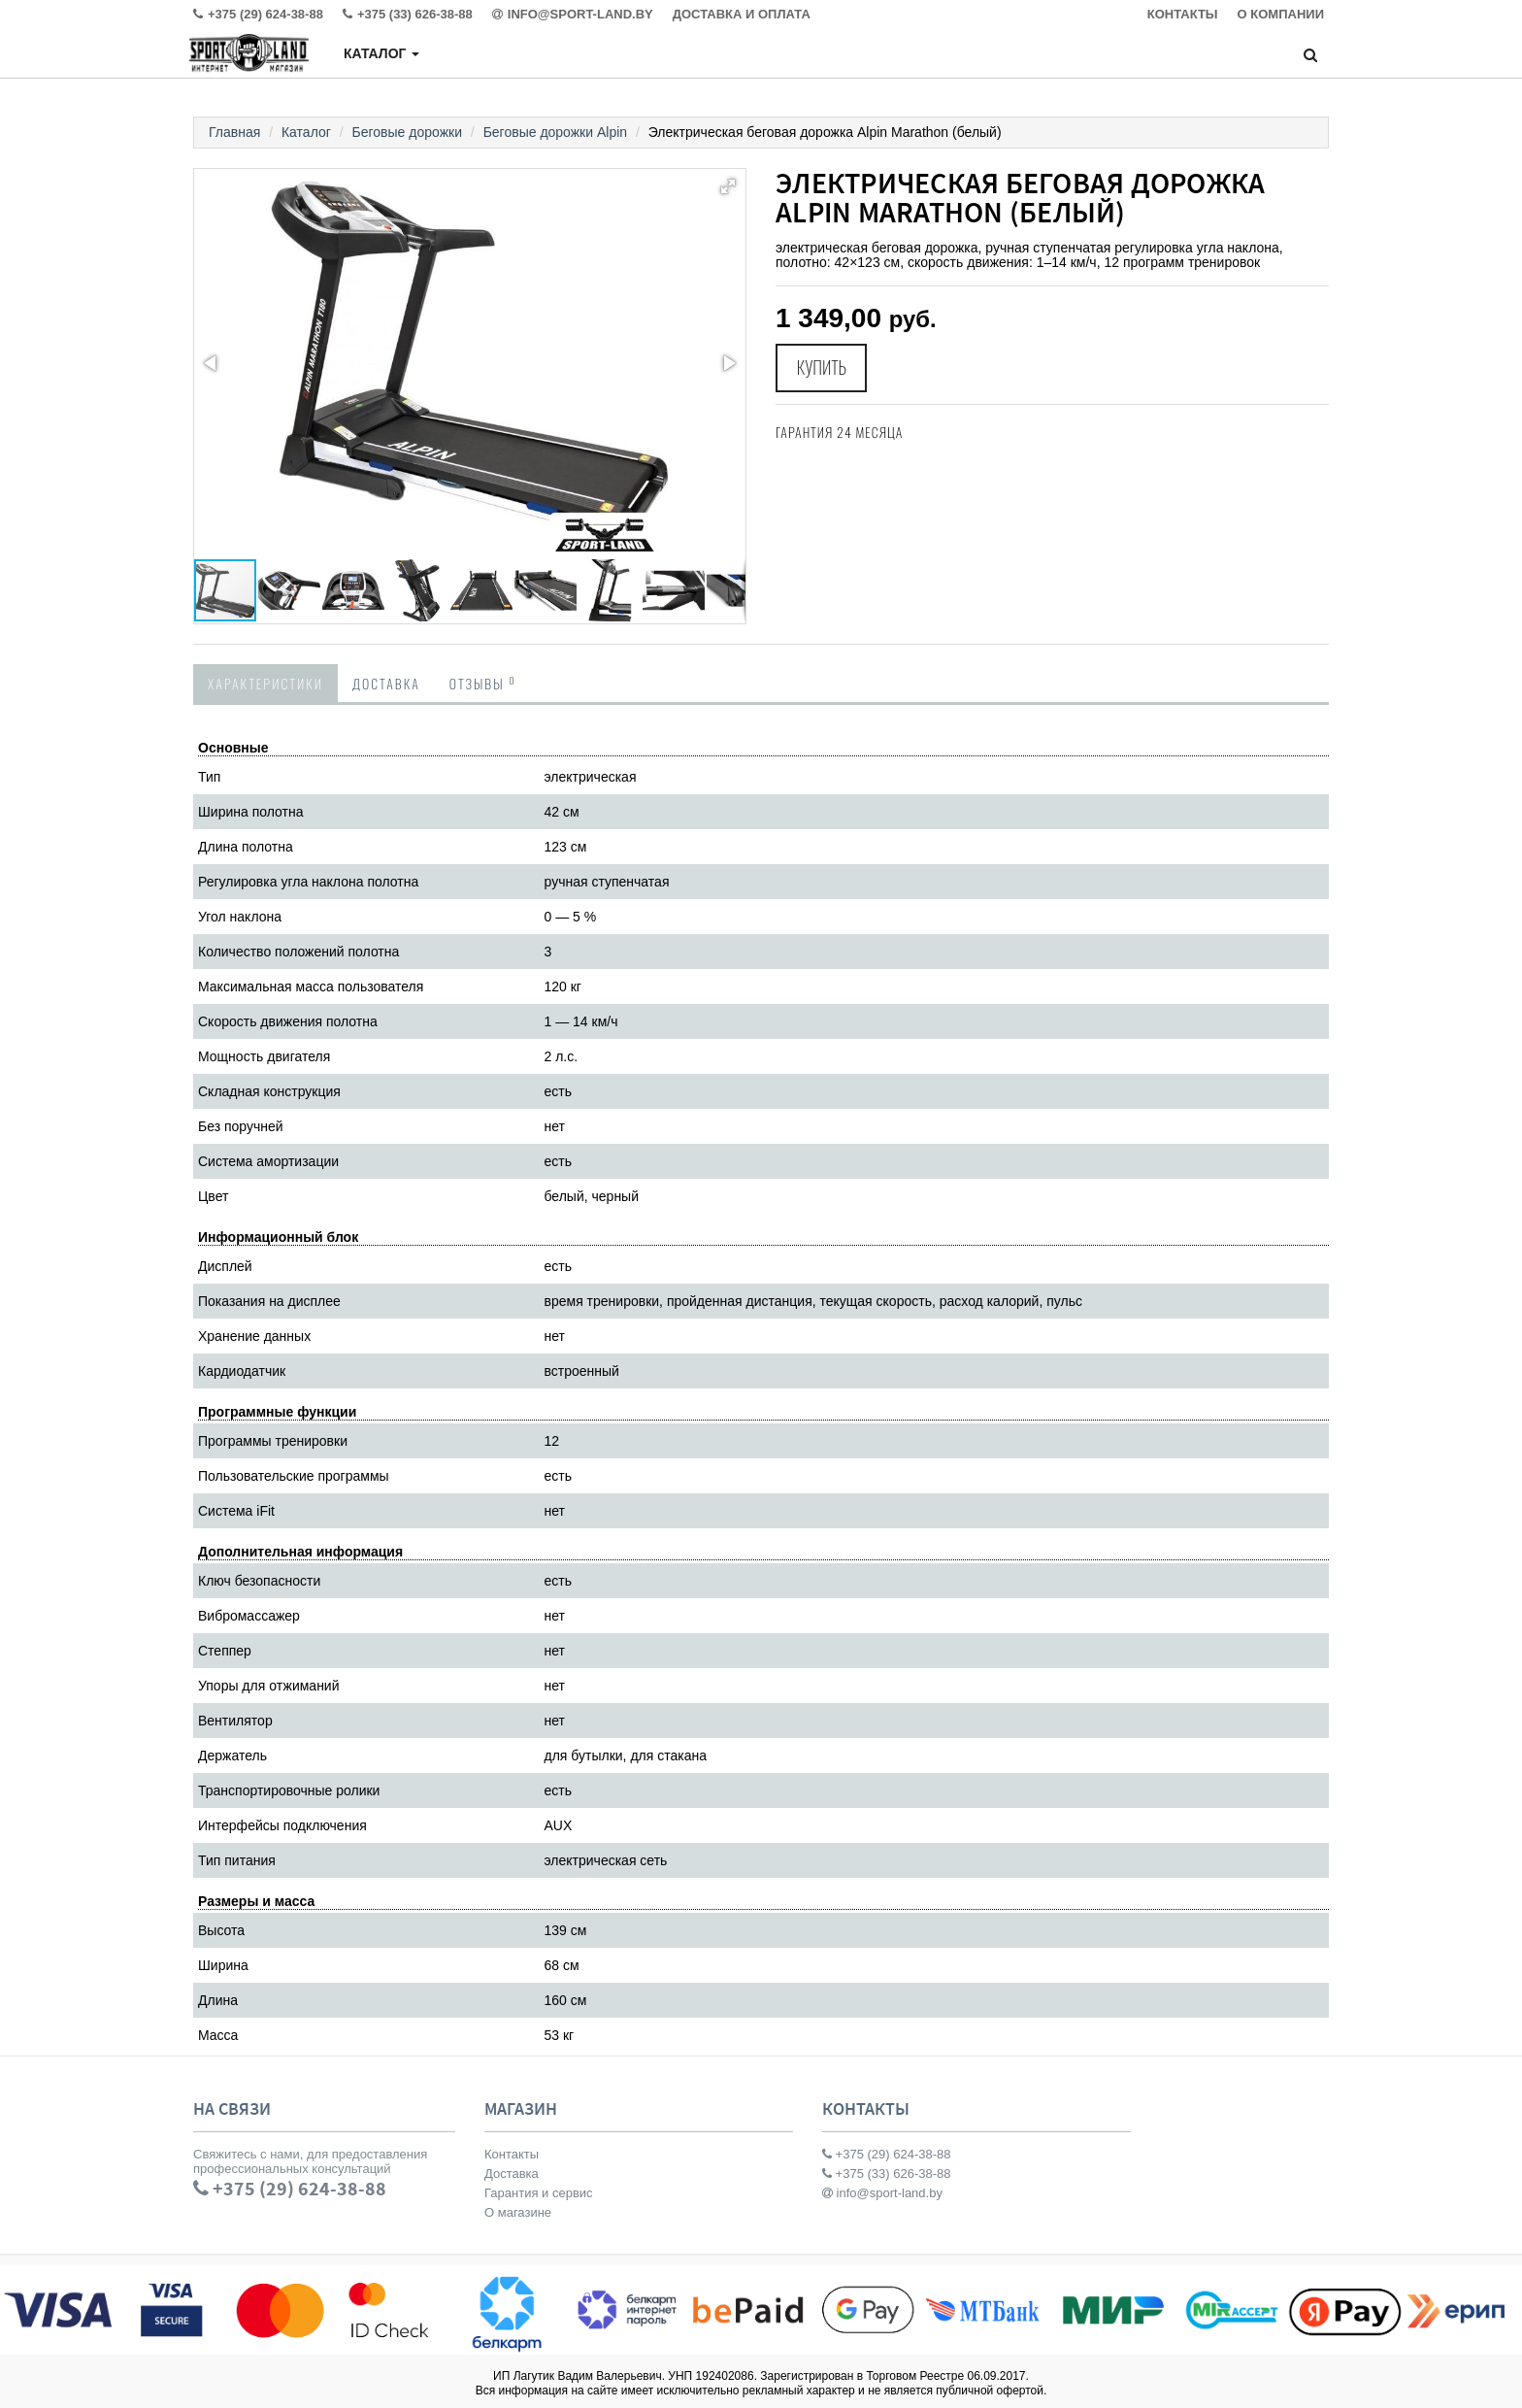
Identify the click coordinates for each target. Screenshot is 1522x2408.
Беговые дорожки (407, 132)
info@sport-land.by (882, 2193)
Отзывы (482, 682)
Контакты (511, 2154)
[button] (728, 186)
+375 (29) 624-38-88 (886, 2154)
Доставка (386, 683)
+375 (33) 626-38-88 (886, 2173)
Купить (821, 368)
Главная (234, 132)
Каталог (381, 53)
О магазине (517, 2212)
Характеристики (265, 683)
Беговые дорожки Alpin (555, 132)
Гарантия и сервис (538, 2193)
